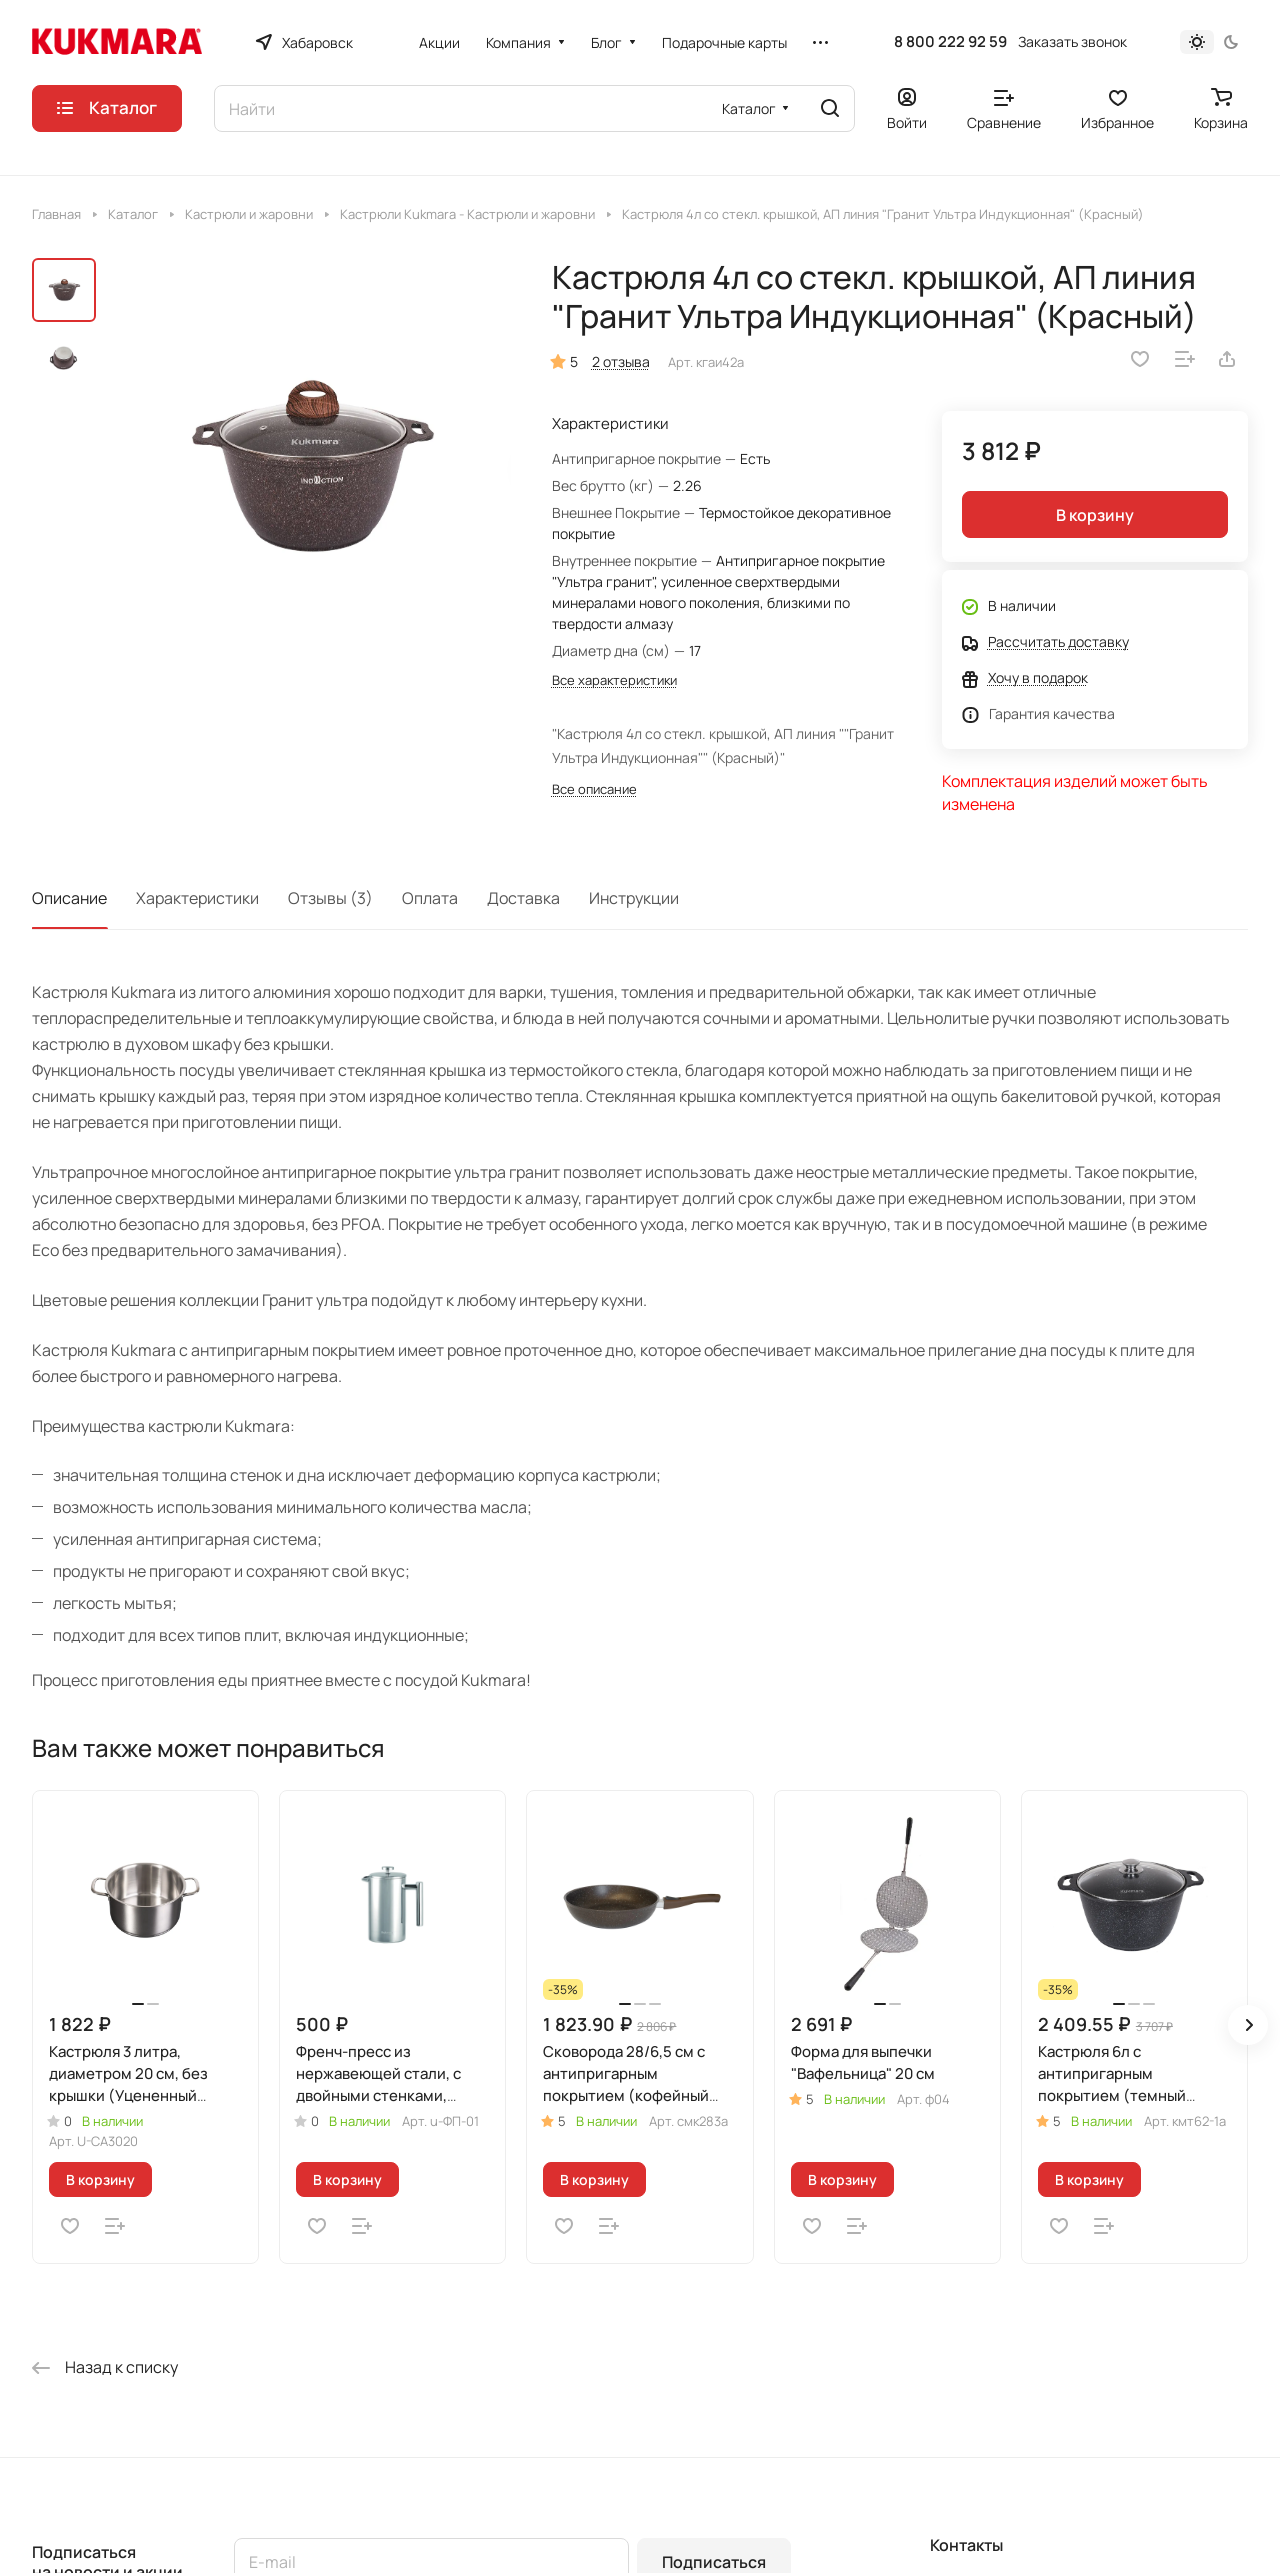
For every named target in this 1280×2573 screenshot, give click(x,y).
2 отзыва (621, 361)
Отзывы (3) (330, 898)
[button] (1248, 2025)
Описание (69, 898)
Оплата (430, 898)
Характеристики (197, 898)
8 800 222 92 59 (950, 42)
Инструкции (634, 898)
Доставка (523, 898)
